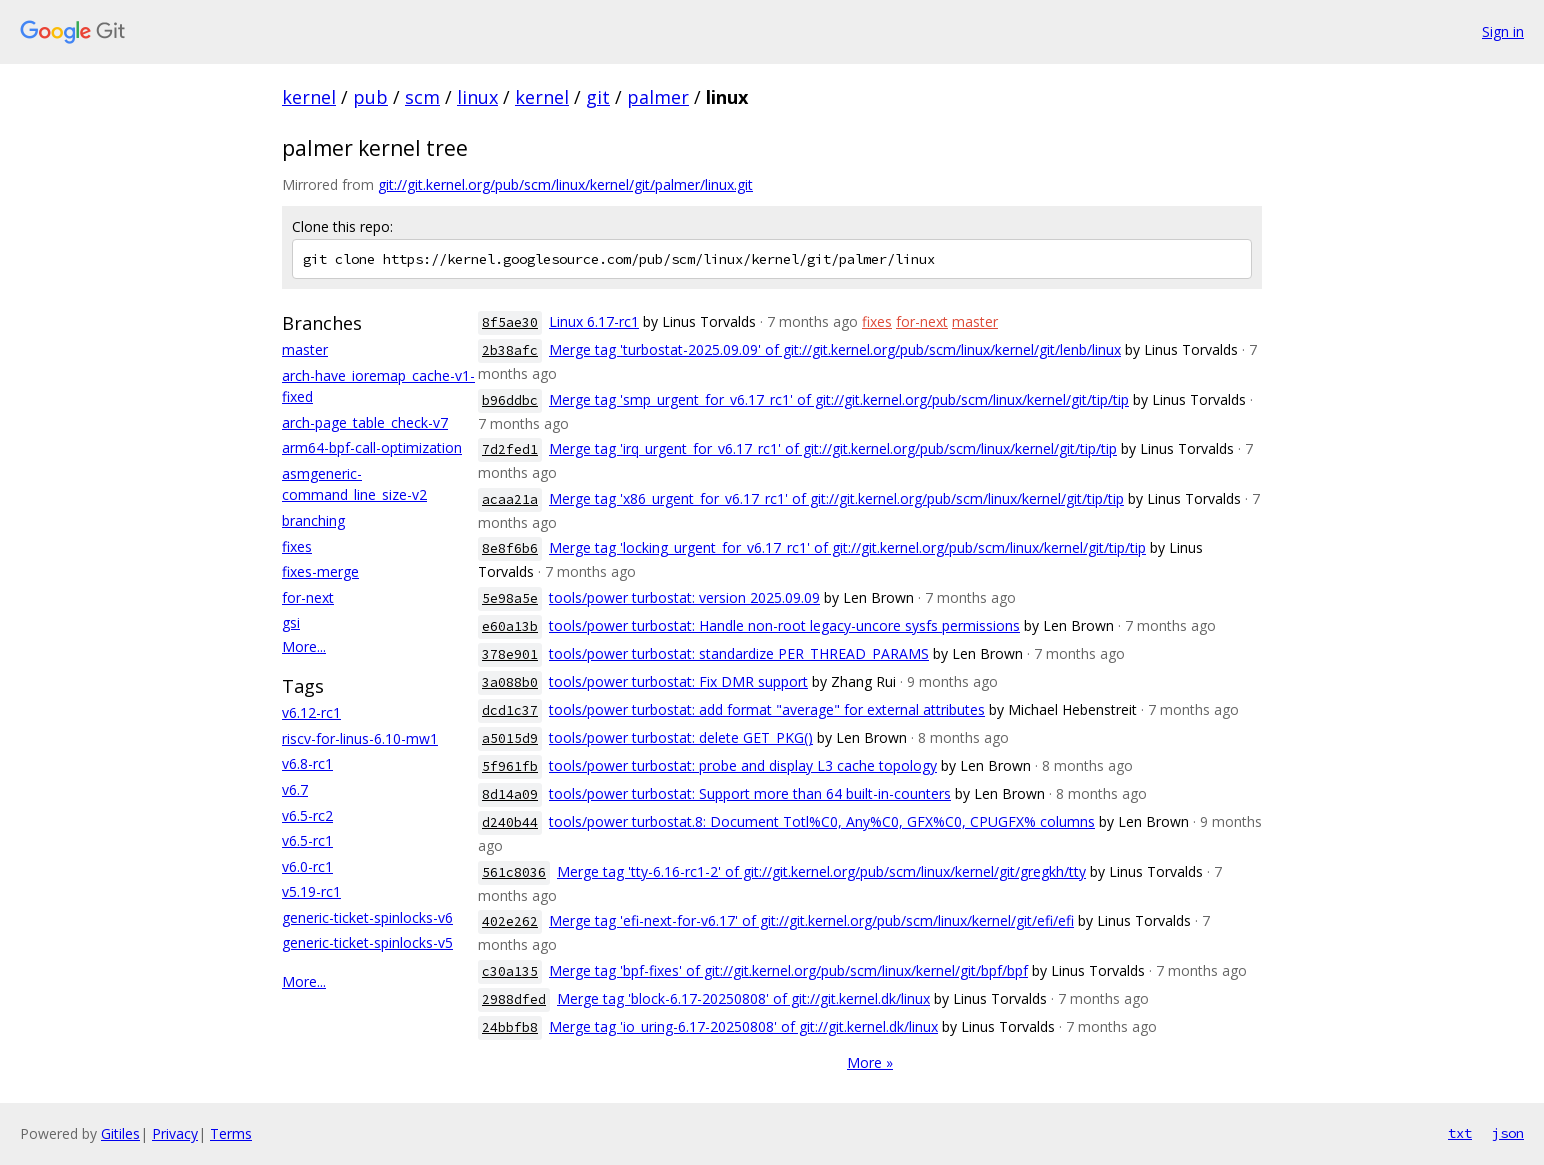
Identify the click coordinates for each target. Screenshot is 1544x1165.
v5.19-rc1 (311, 891)
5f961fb (510, 766)
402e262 (510, 921)
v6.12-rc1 (311, 712)
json (1508, 1133)
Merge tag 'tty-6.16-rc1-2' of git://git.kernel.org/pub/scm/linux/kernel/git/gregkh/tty (821, 871)
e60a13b (510, 626)
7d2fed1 (510, 449)
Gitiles (120, 1133)
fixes (297, 546)
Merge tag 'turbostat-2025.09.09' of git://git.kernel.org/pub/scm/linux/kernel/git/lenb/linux (835, 349)
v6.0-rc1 (307, 866)
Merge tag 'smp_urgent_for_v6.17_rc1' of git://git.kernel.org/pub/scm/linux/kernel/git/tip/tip (839, 399)
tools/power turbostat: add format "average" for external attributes (767, 709)
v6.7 (295, 789)
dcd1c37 (510, 710)
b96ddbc (510, 400)
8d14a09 (510, 794)
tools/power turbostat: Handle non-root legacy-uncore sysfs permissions (784, 625)
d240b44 (510, 822)
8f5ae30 (510, 322)
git (598, 97)
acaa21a (510, 499)
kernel (309, 97)
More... (304, 646)
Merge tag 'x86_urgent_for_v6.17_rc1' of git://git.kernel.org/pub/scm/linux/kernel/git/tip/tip (836, 498)
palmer (658, 97)
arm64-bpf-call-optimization (372, 447)
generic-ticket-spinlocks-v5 (367, 942)
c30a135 (510, 971)
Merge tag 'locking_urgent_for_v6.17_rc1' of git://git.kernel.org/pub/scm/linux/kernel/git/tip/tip (847, 547)
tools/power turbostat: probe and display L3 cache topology (743, 765)
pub (370, 97)
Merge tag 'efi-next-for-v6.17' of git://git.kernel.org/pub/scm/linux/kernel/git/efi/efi (811, 920)
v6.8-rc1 (307, 763)
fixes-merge (320, 571)
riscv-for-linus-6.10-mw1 (360, 738)
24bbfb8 (510, 1027)
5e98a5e (510, 598)
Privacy (175, 1133)
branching (313, 520)
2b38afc (510, 350)
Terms (231, 1133)
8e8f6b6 (510, 548)
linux (477, 97)
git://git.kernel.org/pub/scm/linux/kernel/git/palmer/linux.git (565, 184)
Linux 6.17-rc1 (594, 321)
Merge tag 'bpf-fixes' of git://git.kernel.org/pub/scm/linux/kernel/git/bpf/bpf (788, 970)
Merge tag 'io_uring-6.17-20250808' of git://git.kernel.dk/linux (743, 1026)
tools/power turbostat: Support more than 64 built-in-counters (750, 793)
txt (1460, 1133)
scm (422, 97)
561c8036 (514, 872)
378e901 (510, 654)
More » (870, 1062)
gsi (291, 622)
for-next (308, 597)
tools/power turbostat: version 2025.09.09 (684, 597)
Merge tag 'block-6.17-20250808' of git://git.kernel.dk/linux (743, 998)
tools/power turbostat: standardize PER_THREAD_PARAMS (739, 653)
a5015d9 (510, 738)
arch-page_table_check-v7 (365, 422)
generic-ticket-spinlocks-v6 (367, 917)
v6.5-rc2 (307, 815)
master (305, 349)
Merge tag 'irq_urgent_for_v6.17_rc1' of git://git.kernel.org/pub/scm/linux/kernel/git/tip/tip (833, 448)
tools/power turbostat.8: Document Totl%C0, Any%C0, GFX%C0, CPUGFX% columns (822, 821)
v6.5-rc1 (307, 840)
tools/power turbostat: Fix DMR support (678, 681)
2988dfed (514, 999)
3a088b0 (510, 682)
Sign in (1503, 31)
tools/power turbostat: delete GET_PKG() (681, 737)
